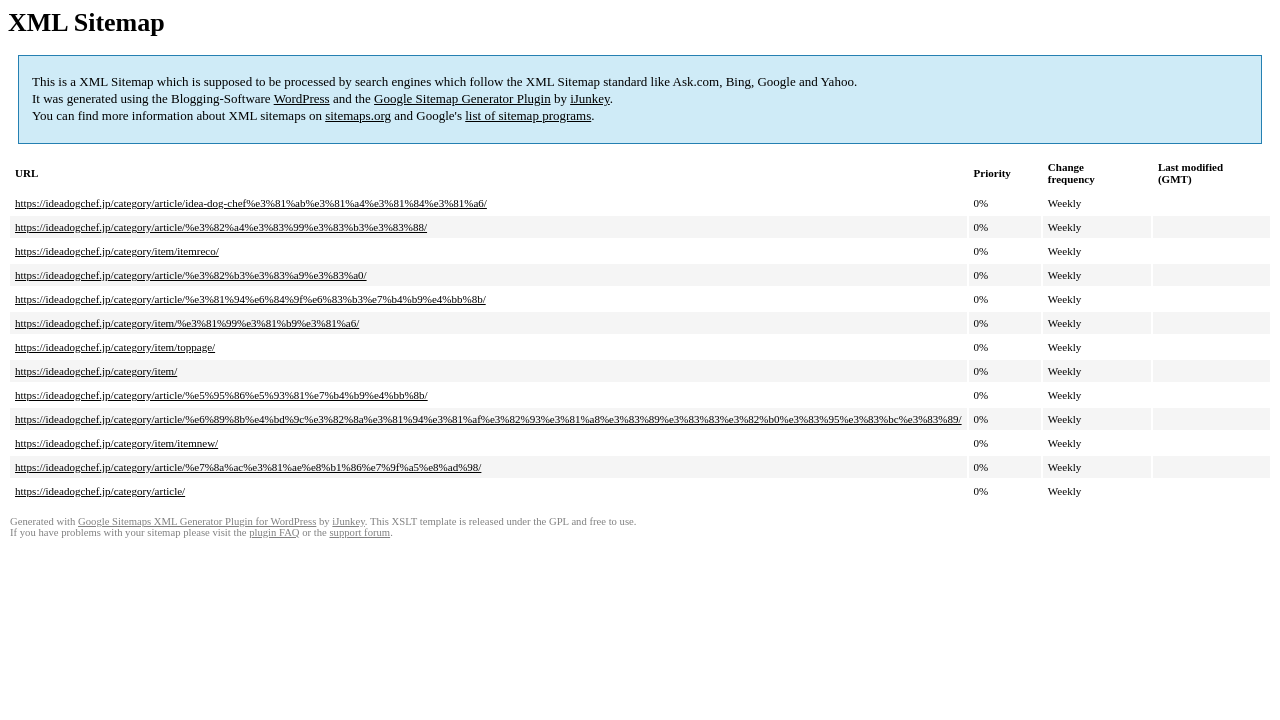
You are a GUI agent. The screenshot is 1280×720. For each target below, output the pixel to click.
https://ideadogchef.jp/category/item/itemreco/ (117, 251)
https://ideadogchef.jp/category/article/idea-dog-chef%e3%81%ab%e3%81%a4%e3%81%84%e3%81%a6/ (251, 203)
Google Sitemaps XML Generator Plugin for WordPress (197, 521)
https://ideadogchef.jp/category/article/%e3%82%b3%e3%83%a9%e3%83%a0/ (191, 275)
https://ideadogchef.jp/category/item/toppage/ (115, 347)
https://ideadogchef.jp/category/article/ (100, 491)
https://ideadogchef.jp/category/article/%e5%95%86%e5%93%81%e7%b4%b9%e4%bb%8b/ (221, 395)
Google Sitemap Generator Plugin (462, 98)
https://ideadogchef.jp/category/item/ (96, 371)
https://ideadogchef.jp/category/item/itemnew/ (116, 443)
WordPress (302, 98)
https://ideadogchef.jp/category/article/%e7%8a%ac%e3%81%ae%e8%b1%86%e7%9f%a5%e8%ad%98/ (248, 467)
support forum (359, 532)
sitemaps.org (358, 115)
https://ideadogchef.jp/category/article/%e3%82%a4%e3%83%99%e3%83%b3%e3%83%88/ (221, 227)
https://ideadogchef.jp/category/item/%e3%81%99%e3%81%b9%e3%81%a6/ (187, 323)
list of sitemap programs (528, 115)
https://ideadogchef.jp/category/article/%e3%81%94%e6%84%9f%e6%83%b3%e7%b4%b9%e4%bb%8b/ (250, 299)
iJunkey (590, 98)
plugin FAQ (274, 532)
